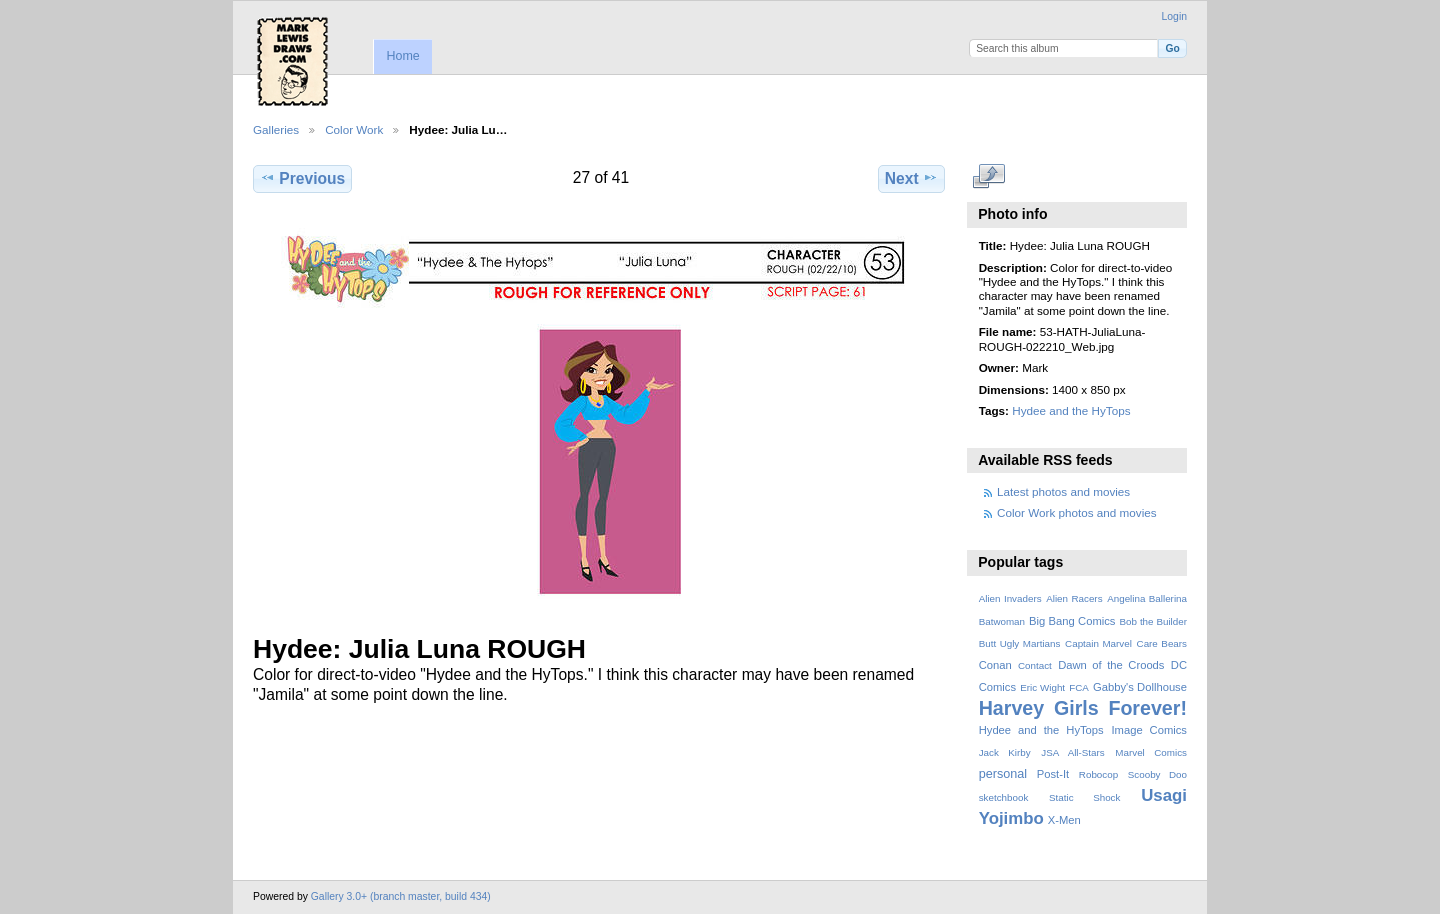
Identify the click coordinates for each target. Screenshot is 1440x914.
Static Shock (1084, 797)
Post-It (1053, 774)
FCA (1079, 687)
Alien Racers (1074, 598)
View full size (989, 176)
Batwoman (1002, 621)
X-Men (1064, 820)
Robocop (1098, 774)
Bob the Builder (1153, 621)
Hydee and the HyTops (1071, 410)
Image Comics (1149, 730)
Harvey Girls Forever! (1083, 708)
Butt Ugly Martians (1020, 643)
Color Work (354, 129)
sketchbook (1004, 797)
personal (1003, 774)
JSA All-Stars (1072, 752)
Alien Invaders (1010, 598)
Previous (302, 178)
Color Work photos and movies (1077, 512)
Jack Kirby (1005, 752)
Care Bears (1162, 643)
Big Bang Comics (1072, 621)
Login (1174, 16)
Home (402, 56)
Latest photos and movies (1063, 491)
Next (911, 178)
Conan (995, 665)
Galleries (276, 129)
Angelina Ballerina (1147, 598)
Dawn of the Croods (1111, 665)
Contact (1035, 665)
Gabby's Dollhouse (1140, 687)
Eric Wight (1042, 687)
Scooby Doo (1157, 774)
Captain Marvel (1098, 643)
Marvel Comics (1151, 752)
